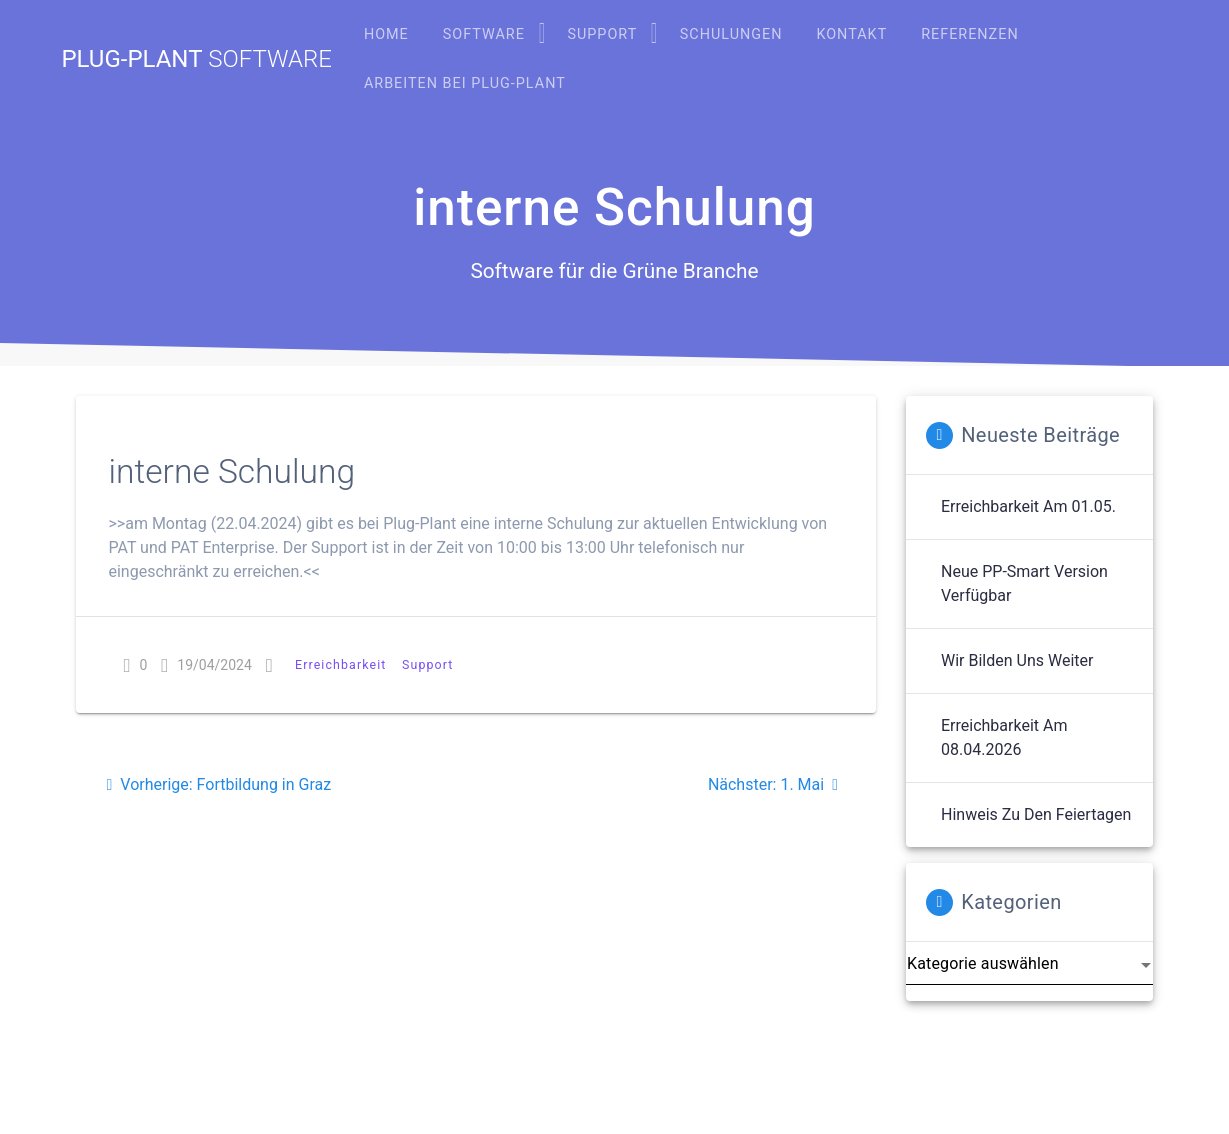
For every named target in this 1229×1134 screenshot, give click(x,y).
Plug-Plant (196, 59)
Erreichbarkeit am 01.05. (1028, 506)
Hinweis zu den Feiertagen (1036, 814)
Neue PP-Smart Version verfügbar (1024, 583)
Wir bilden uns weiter (1017, 660)
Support (427, 664)
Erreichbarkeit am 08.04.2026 (1004, 737)
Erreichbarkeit (340, 664)
